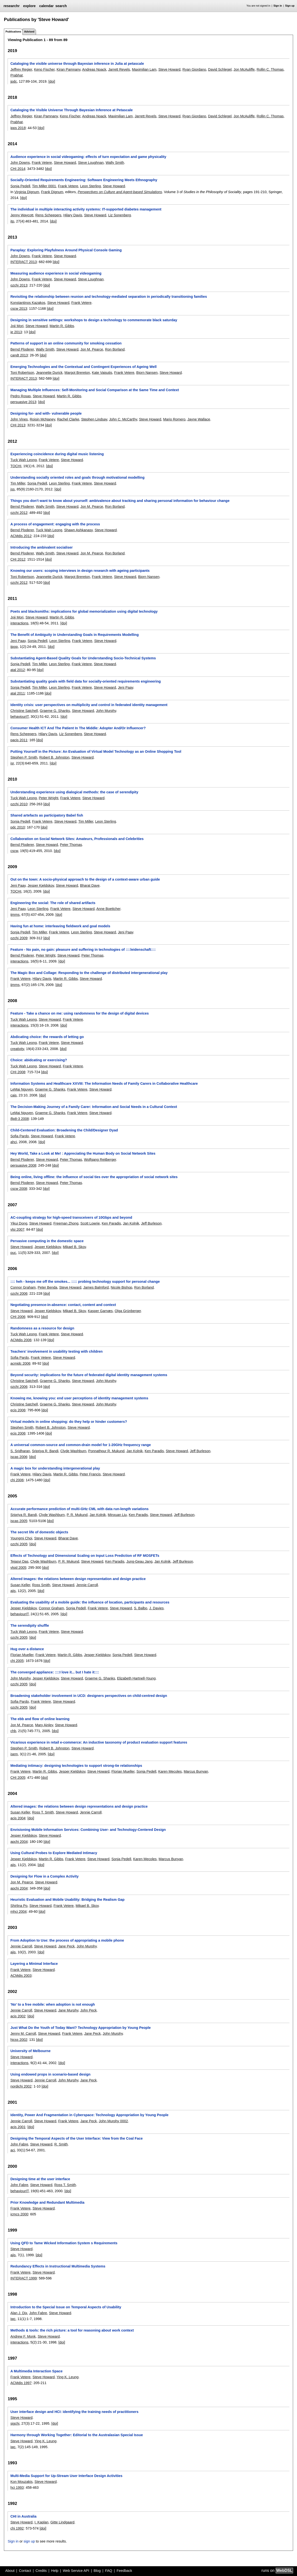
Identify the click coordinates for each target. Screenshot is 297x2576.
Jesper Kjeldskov (41, 885)
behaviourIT (19, 717)
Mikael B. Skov (74, 1247)
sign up (29, 2541)
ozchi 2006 (18, 1293)
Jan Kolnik (131, 1223)
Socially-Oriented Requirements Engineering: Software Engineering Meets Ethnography (83, 180)
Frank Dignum (52, 192)
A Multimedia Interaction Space (36, 2371)
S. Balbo (140, 1608)
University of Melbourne (30, 2051)
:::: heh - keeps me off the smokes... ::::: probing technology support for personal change (85, 1281)
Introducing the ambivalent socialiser (41, 547)
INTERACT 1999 (23, 2278)
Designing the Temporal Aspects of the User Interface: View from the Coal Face (76, 2138)
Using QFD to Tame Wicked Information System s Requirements (63, 2243)
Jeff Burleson (151, 1223)
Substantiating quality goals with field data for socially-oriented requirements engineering (85, 681)
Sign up (290, 5)
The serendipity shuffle (29, 1625)
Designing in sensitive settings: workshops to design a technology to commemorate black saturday (93, 320)
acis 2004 (17, 1818)
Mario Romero (174, 419)
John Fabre (19, 2144)
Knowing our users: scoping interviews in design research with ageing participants (80, 571)
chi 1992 (17, 2528)
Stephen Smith (21, 1427)
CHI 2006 (17, 1317)
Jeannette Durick (49, 373)
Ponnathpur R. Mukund (106, 1451)
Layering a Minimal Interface (34, 1964)
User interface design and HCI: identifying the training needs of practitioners (74, 2412)
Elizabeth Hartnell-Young (136, 1678)
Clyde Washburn (73, 1451)
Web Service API (76, 2571)
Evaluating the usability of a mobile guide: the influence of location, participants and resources (89, 1602)
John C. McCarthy (123, 419)
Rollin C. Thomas (270, 69)
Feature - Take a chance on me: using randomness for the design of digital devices (79, 1013)
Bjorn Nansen (147, 373)
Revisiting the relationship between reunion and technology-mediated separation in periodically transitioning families (108, 297)
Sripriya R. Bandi (45, 1451)
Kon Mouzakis (21, 2482)
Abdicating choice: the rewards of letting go (47, 1037)
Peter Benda (47, 1287)
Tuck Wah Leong (23, 460)
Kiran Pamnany (68, 69)
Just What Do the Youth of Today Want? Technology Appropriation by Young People (80, 2028)
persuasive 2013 (23, 402)
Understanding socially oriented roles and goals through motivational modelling (77, 477)
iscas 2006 (18, 1457)
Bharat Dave (90, 885)
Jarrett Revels (119, 69)
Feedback (124, 2571)
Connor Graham (23, 1287)
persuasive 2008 (23, 1165)
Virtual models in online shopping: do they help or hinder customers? (68, 1422)
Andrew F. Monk (23, 2336)
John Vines (19, 419)
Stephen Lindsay (94, 419)
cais (13, 1095)
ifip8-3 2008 (19, 1119)
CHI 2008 (17, 1072)
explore (29, 6)
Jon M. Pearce (91, 349)
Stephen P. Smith (23, 757)
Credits (41, 2571)
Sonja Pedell (20, 186)
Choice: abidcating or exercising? (38, 1060)
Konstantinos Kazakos (27, 303)
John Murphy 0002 (113, 2121)
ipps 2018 (17, 128)
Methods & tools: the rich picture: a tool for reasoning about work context (72, 2330)
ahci (13, 1142)
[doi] (51, 81)
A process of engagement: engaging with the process (55, 524)
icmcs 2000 (19, 2214)
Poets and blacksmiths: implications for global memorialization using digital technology (83, 611)
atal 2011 (17, 693)
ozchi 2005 (18, 1544)
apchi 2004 (18, 1842)
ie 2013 (16, 332)
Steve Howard (169, 69)
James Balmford (96, 1287)
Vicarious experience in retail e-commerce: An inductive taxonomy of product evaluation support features (98, 1742)
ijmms (15, 915)
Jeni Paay (17, 641)
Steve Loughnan (91, 163)
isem (14, 1754)
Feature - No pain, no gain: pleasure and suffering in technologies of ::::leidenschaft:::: (82, 949)
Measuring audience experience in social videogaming (55, 273)
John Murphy (106, 711)
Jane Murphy (68, 2010)
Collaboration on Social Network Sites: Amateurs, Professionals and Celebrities (76, 839)
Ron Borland (115, 349)
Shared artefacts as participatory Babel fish (46, 815)
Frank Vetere (42, 163)
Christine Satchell (24, 711)
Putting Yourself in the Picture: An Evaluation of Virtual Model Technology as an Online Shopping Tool (95, 751)
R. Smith (61, 2144)
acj (12, 2150)
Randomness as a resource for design (42, 1328)
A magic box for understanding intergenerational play (55, 1468)
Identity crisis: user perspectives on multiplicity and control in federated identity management (88, 705)
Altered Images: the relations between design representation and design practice (78, 1579)
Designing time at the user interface (40, 2179)
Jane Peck (66, 1946)
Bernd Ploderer (22, 349)
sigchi (14, 2423)
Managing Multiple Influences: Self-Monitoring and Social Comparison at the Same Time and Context (94, 390)
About (10, 2571)
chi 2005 (17, 1661)
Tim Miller (17, 483)
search (61, 6)
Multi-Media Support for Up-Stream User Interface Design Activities (66, 2476)
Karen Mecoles (170, 1771)
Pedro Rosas (20, 396)
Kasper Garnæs (100, 1311)
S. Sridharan (20, 1451)
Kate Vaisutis (102, 373)
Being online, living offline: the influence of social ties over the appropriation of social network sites (94, 1177)
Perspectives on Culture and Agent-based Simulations (120, 192)
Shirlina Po (18, 1906)
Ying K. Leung (68, 2377)
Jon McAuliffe (244, 69)
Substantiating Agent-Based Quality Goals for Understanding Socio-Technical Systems (83, 658)
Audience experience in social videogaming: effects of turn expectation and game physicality (88, 157)
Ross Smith (41, 1585)
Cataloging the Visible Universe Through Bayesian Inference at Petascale (71, 110)
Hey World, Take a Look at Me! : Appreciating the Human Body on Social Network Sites (82, 1153)
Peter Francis (90, 1474)
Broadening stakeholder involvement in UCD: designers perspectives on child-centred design (88, 1696)
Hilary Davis (72, 215)
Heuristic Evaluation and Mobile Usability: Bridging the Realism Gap (67, 1900)
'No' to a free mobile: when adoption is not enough (52, 2004)
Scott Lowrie (90, 1223)
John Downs (20, 163)
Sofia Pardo (19, 1136)
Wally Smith (115, 163)
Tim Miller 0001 (44, 186)
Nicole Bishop (121, 1287)
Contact (25, 2571)
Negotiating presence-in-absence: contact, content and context (63, 1305)
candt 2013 (19, 355)
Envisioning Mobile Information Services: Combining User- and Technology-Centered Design (88, 1830)
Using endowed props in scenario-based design (50, 2074)
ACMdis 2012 (20, 536)
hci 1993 (17, 2487)
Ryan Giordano (194, 69)
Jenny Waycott (21, 215)
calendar (46, 6)
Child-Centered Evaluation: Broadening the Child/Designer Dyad (64, 1130)
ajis (13, 1591)
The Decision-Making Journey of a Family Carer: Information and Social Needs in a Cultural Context (93, 1107)
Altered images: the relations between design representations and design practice (79, 1806)
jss (12, 489)
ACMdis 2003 (20, 1976)
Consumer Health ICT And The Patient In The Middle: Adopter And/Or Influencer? (77, 728)
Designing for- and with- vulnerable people (46, 413)
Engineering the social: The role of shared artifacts (52, 903)
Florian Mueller (21, 1655)
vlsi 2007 (17, 1229)
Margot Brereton (77, 373)
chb (13, 1731)
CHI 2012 (17, 559)
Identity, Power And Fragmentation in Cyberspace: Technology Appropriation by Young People (89, 2115)
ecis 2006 (17, 1410)
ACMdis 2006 (20, 1340)
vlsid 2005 (18, 1568)
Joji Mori (17, 326)
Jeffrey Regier (21, 69)
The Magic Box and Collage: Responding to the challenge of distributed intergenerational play (88, 973)
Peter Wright (48, 798)
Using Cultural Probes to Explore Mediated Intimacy (53, 1853)
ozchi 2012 (18, 513)
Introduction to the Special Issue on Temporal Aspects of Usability (65, 2307)
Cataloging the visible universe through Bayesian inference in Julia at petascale (77, 64)
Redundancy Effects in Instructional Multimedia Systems (57, 2266)
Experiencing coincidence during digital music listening (57, 454)
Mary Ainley (44, 1725)
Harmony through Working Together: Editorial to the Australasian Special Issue (76, 2435)
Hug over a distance (27, 1649)
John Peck (88, 2010)
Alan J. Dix (18, 2313)
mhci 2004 (18, 1911)
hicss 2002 (18, 2040)
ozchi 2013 (18, 285)
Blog (97, 2571)
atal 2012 (17, 670)
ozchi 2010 (18, 804)
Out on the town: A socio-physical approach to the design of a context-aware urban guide (85, 879)
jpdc (13, 81)
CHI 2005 (17, 1778)
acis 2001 (17, 2127)
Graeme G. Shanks (55, 711)
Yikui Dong (18, 1223)
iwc (12, 2319)
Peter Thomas (71, 845)
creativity (17, 1049)
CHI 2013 (17, 425)
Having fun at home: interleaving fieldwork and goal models (60, 926)
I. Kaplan (41, 2522)
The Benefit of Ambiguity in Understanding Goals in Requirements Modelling (74, 635)
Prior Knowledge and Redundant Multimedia (47, 2202)
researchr (11, 6)
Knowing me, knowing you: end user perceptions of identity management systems (79, 1398)
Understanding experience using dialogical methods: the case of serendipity (74, 792)
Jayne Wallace (198, 419)
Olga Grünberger (128, 1311)
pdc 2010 (17, 827)
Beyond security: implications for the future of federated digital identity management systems (88, 1375)
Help (55, 2571)
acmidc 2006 (20, 1363)
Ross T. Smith (43, 1812)
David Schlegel (220, 69)
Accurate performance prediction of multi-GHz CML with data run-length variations (79, 1509)
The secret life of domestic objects (39, 1532)
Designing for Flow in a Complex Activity (44, 1876)
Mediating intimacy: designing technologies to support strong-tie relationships (76, 1766)
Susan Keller (20, 1585)
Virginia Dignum (26, 192)
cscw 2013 (18, 308)
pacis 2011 (18, 740)
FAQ (108, 2571)
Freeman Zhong (65, 1223)
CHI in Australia (23, 2516)
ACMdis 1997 (20, 2383)
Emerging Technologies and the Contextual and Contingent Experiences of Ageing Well (83, 367)
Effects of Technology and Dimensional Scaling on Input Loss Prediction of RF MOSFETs (84, 1556)
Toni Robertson (22, 373)
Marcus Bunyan (196, 1771)
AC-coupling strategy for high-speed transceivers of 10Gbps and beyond (71, 1217)
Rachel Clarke (68, 419)
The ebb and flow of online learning (39, 1719)
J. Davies (156, 1608)
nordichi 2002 (20, 2086)
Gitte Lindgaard (62, 2522)
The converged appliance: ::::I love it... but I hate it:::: (54, 1672)
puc (13, 1253)
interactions (19, 623)
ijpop (14, 647)
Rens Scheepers (48, 215)
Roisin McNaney (42, 419)
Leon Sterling (90, 186)
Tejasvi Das (19, 1561)
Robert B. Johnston (54, 757)
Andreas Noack (94, 69)
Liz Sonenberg (119, 215)
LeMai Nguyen (21, 1089)
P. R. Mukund (77, 1515)
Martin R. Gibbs (61, 326)
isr (12, 763)
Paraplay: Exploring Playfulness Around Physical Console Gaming (66, 250)
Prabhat (16, 75)
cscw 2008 (18, 1189)
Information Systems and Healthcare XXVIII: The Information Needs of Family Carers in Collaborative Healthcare (104, 1083)
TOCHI (15, 466)
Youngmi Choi (21, 1538)
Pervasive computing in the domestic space (46, 1241)
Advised (29, 31)
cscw (14, 851)
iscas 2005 (18, 1521)
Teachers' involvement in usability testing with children (56, 1351)
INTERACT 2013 (23, 262)
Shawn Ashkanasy (78, 530)
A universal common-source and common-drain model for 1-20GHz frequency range (80, 1445)
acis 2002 (17, 2016)
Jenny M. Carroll (23, 2033)
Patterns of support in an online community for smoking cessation (65, 343)
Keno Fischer (44, 69)
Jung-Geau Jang (139, 1561)
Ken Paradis (111, 1223)
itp (12, 221)
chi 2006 (17, 1480)
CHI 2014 (17, 169)
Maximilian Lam (144, 69)
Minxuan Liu (117, 1515)
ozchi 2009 (18, 938)
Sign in (277, 5)
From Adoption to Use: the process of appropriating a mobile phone (67, 1940)
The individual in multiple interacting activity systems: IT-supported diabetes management (85, 209)
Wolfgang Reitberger (100, 1159)
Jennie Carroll (87, 1585)
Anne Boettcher (108, 909)
